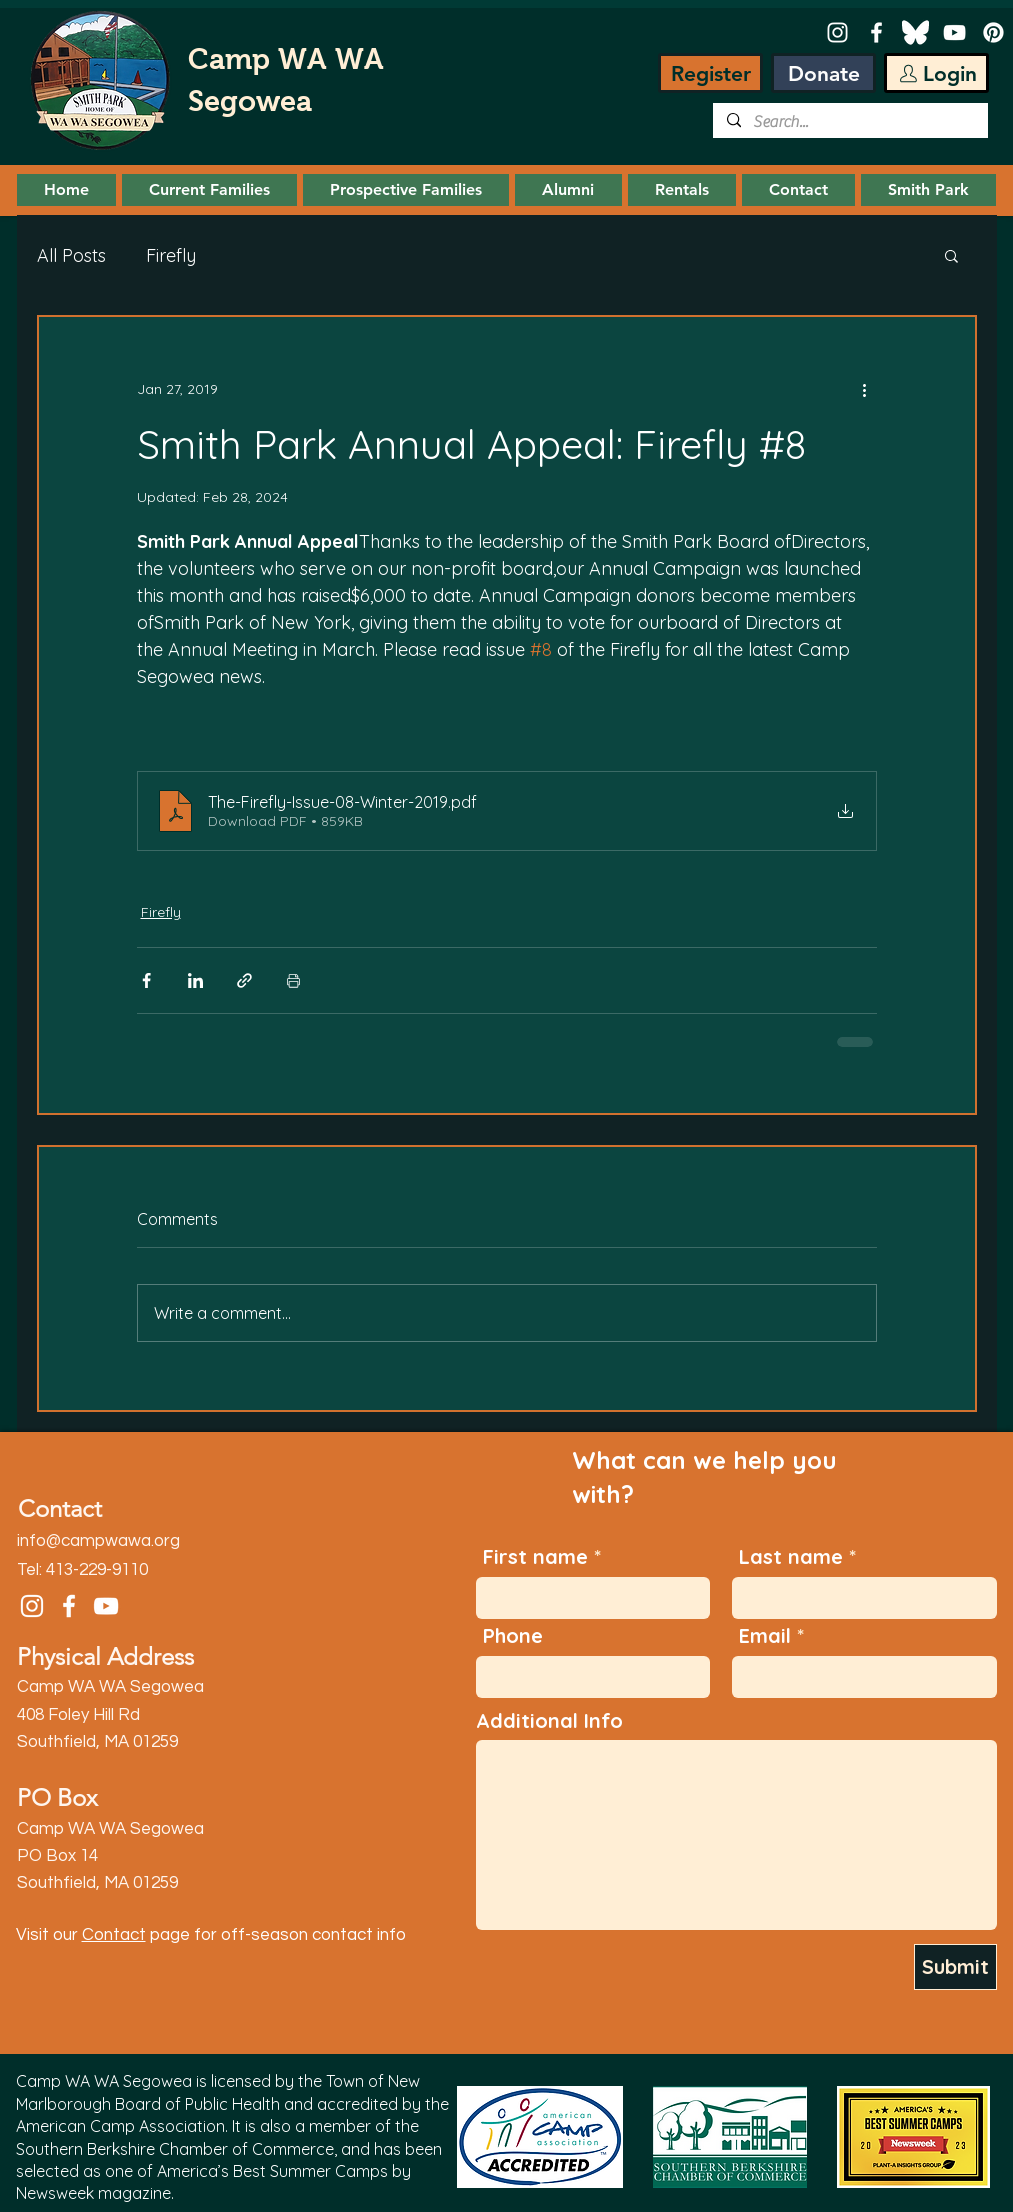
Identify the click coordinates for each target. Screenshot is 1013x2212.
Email (765, 1636)
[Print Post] (293, 980)
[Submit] (955, 1967)
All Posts (71, 255)
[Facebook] (876, 32)
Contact (114, 1935)
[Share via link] (244, 980)
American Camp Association (120, 2126)
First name (535, 1557)
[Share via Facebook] (146, 980)
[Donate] (823, 73)
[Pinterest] (993, 32)
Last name (791, 1557)
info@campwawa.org (98, 1541)
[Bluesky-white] (915, 32)
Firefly (171, 255)
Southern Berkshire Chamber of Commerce (175, 2149)
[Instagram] (837, 32)
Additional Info (549, 1721)
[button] (209, 190)
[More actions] (865, 389)
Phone (513, 1636)
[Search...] (849, 122)
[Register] (710, 73)
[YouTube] (954, 32)
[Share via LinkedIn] (195, 980)
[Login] (936, 73)
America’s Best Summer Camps (272, 2171)
